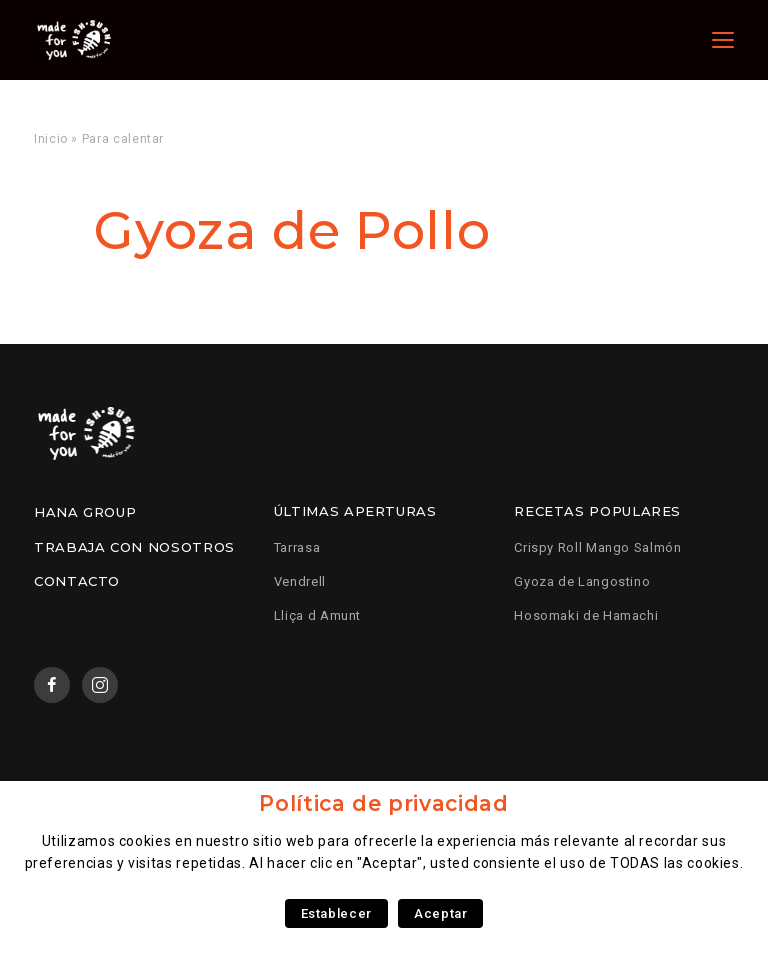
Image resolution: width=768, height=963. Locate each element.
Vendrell (300, 581)
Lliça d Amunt (317, 615)
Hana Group (85, 512)
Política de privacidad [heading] (383, 803)
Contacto (77, 581)
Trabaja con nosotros (134, 547)
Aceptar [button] (440, 913)
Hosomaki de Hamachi (586, 615)
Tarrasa (297, 547)
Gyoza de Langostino (582, 581)
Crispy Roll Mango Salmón (597, 547)
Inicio (51, 139)
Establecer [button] (336, 913)
